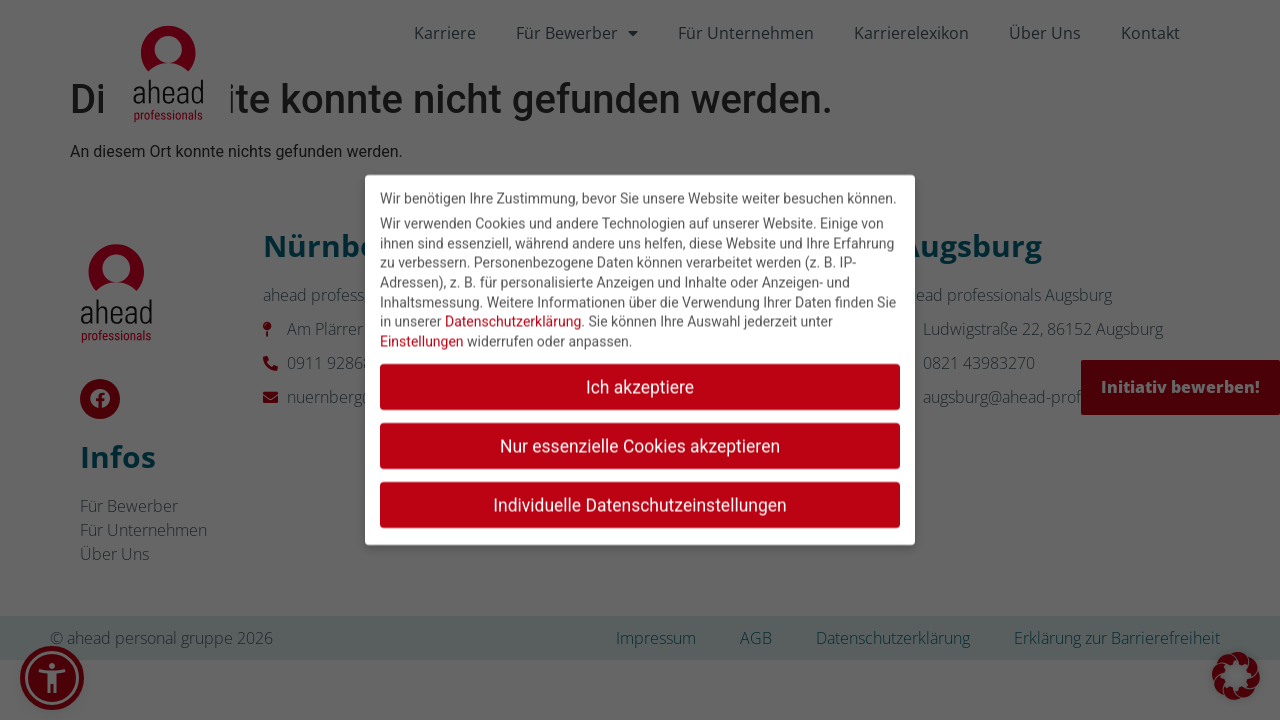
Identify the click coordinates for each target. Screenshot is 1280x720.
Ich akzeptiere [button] (640, 378)
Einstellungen (422, 332)
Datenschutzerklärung (513, 312)
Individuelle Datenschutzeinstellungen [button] (639, 495)
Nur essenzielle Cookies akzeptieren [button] (640, 437)
